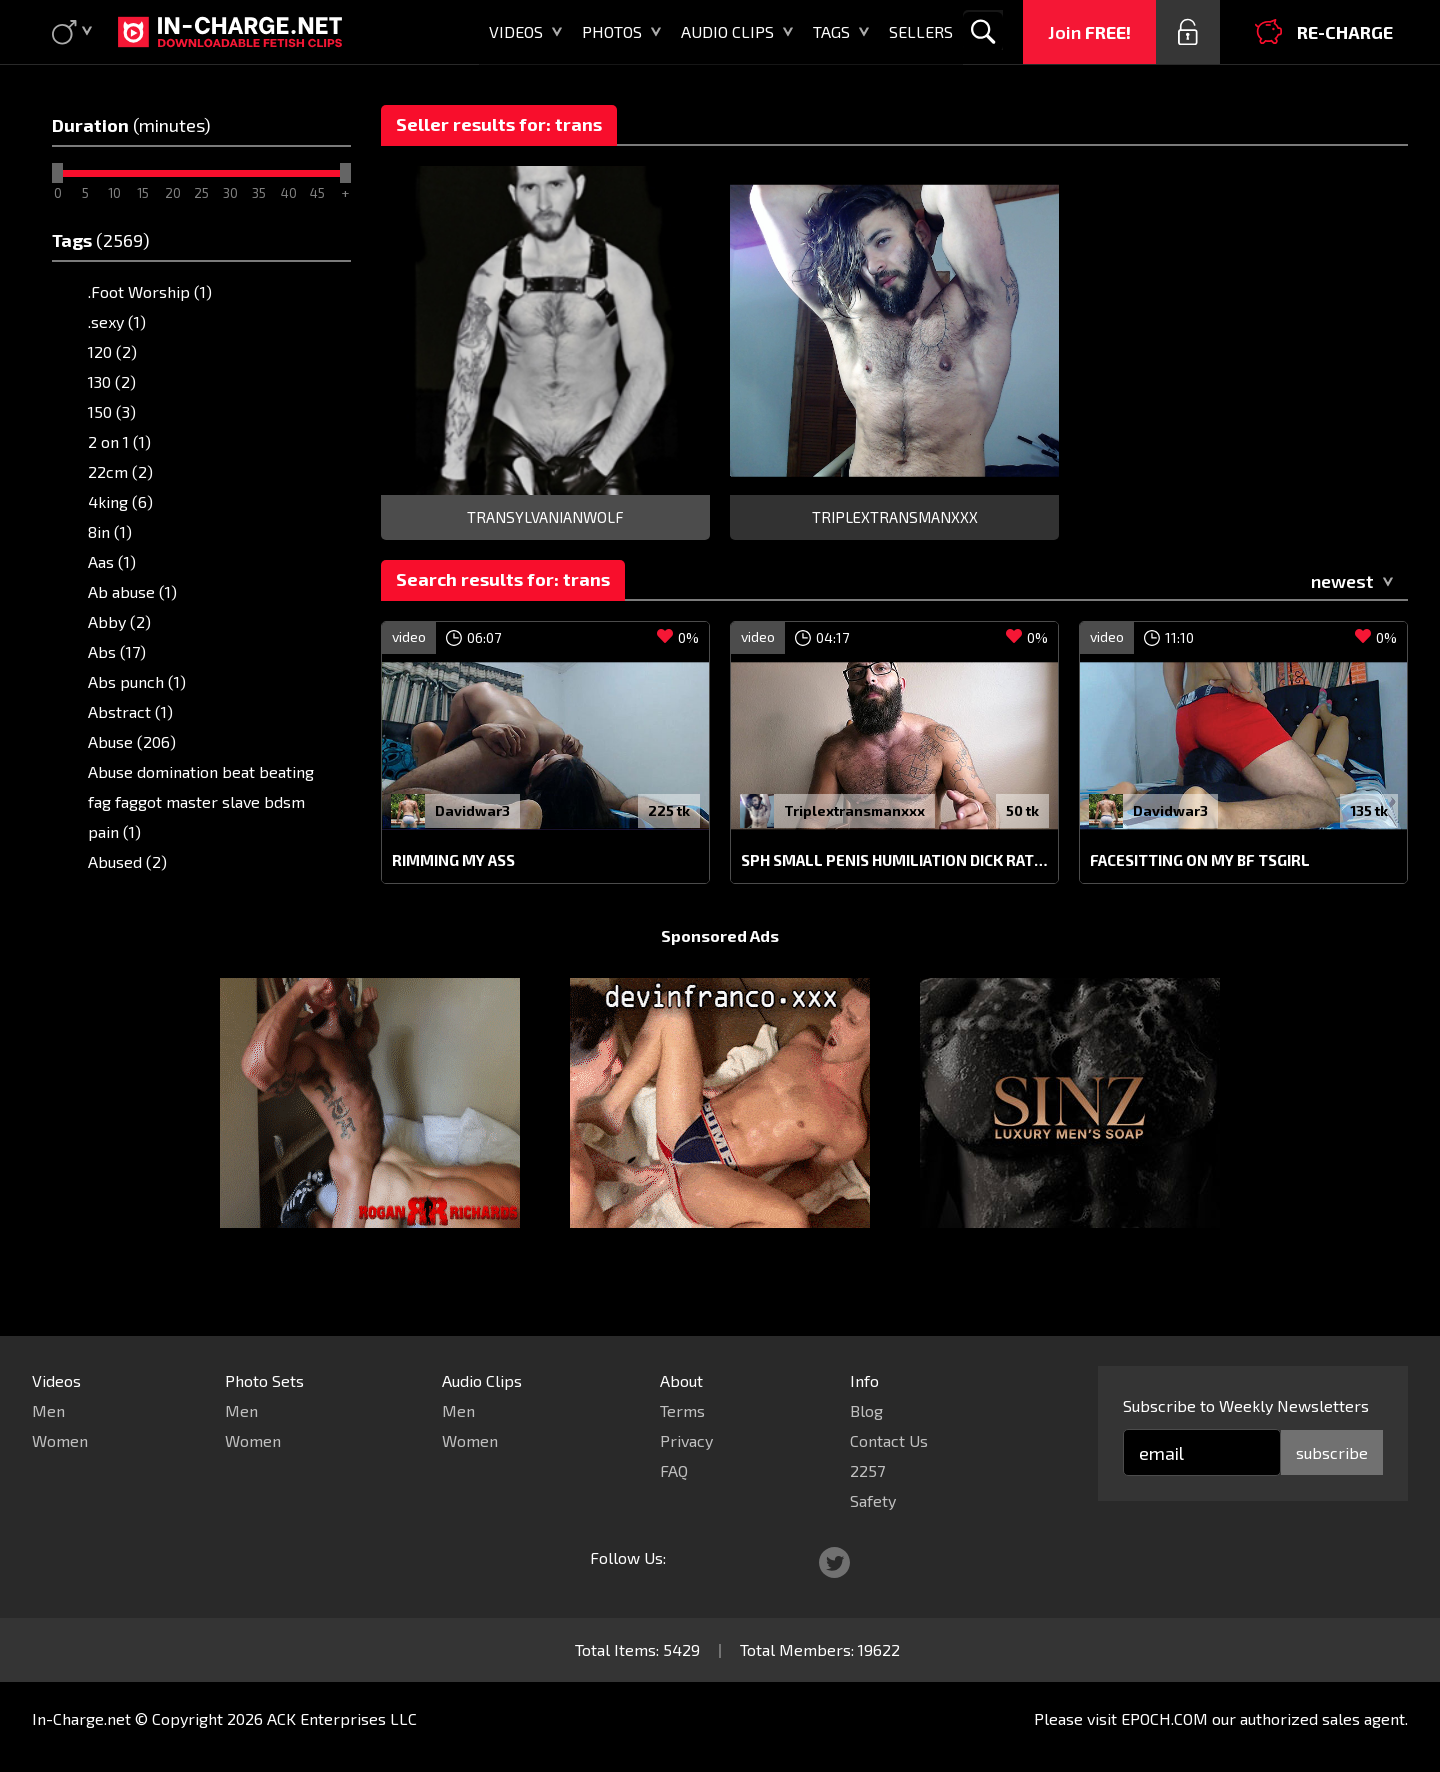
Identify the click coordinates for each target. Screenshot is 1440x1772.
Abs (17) (117, 651)
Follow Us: (628, 1557)
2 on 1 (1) (119, 441)
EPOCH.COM (1164, 1718)
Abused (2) (127, 861)
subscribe (1332, 1452)
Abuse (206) (132, 741)
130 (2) (112, 381)
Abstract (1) (130, 711)
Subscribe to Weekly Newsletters (1246, 1405)
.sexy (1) (117, 321)
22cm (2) (120, 471)
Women (60, 1440)
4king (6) (120, 501)
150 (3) (112, 411)
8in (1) (110, 531)
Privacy (686, 1440)
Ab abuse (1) (132, 591)
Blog (866, 1410)
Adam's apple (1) (148, 891)
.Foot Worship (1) (150, 291)
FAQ (674, 1470)
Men (48, 1410)
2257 (867, 1470)
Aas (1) (112, 561)
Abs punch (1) (137, 681)
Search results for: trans (503, 579)
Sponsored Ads (720, 973)
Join (1089, 32)
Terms (682, 1410)
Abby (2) (119, 621)
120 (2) (112, 351)
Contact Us (889, 1440)
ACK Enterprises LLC (342, 1718)
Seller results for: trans (499, 124)
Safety (873, 1500)
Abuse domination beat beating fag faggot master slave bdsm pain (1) (201, 801)
